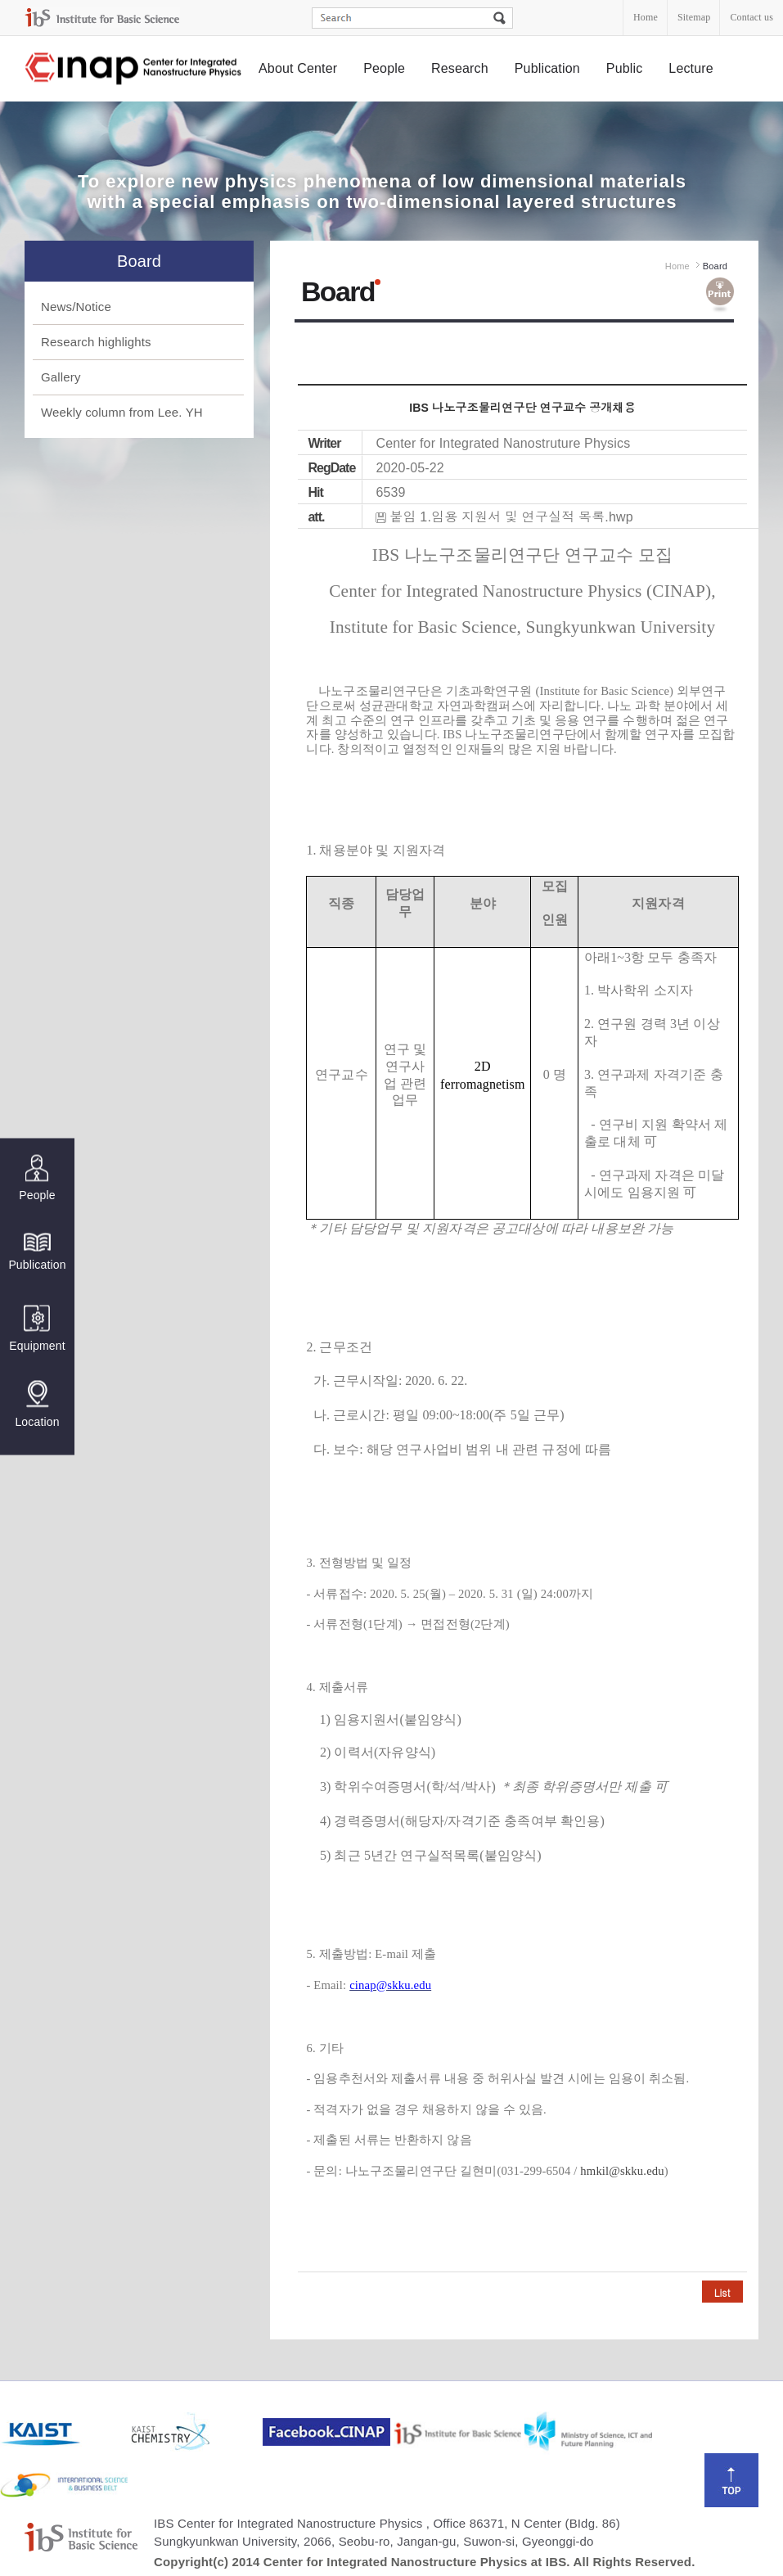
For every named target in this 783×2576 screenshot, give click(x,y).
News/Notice (76, 307)
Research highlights (96, 342)
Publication (547, 68)
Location (37, 1404)
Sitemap (693, 17)
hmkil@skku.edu (622, 2170)
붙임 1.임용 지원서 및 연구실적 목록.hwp (510, 517)
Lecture (690, 68)
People (384, 68)
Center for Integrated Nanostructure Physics (134, 69)
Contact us (751, 17)
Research (459, 68)
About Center (298, 68)
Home (645, 17)
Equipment (37, 1328)
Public (624, 68)
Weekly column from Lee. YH (122, 412)
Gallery (61, 377)
